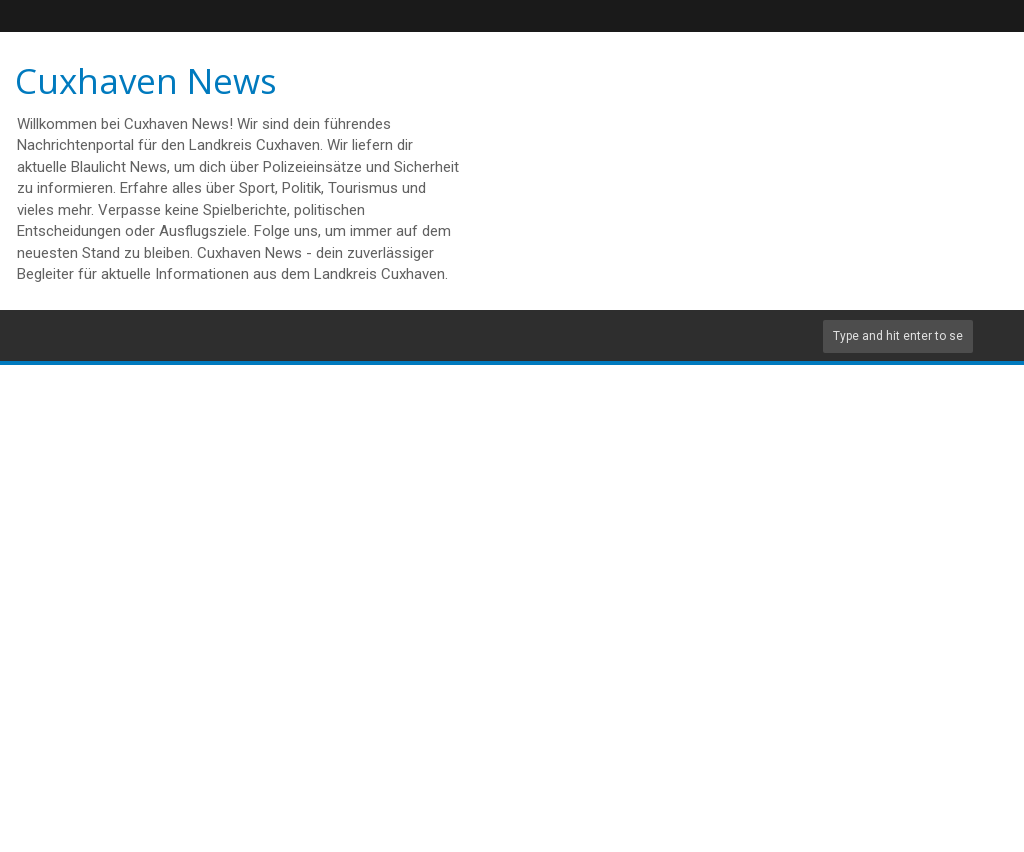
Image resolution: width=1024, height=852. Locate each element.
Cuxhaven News (146, 80)
